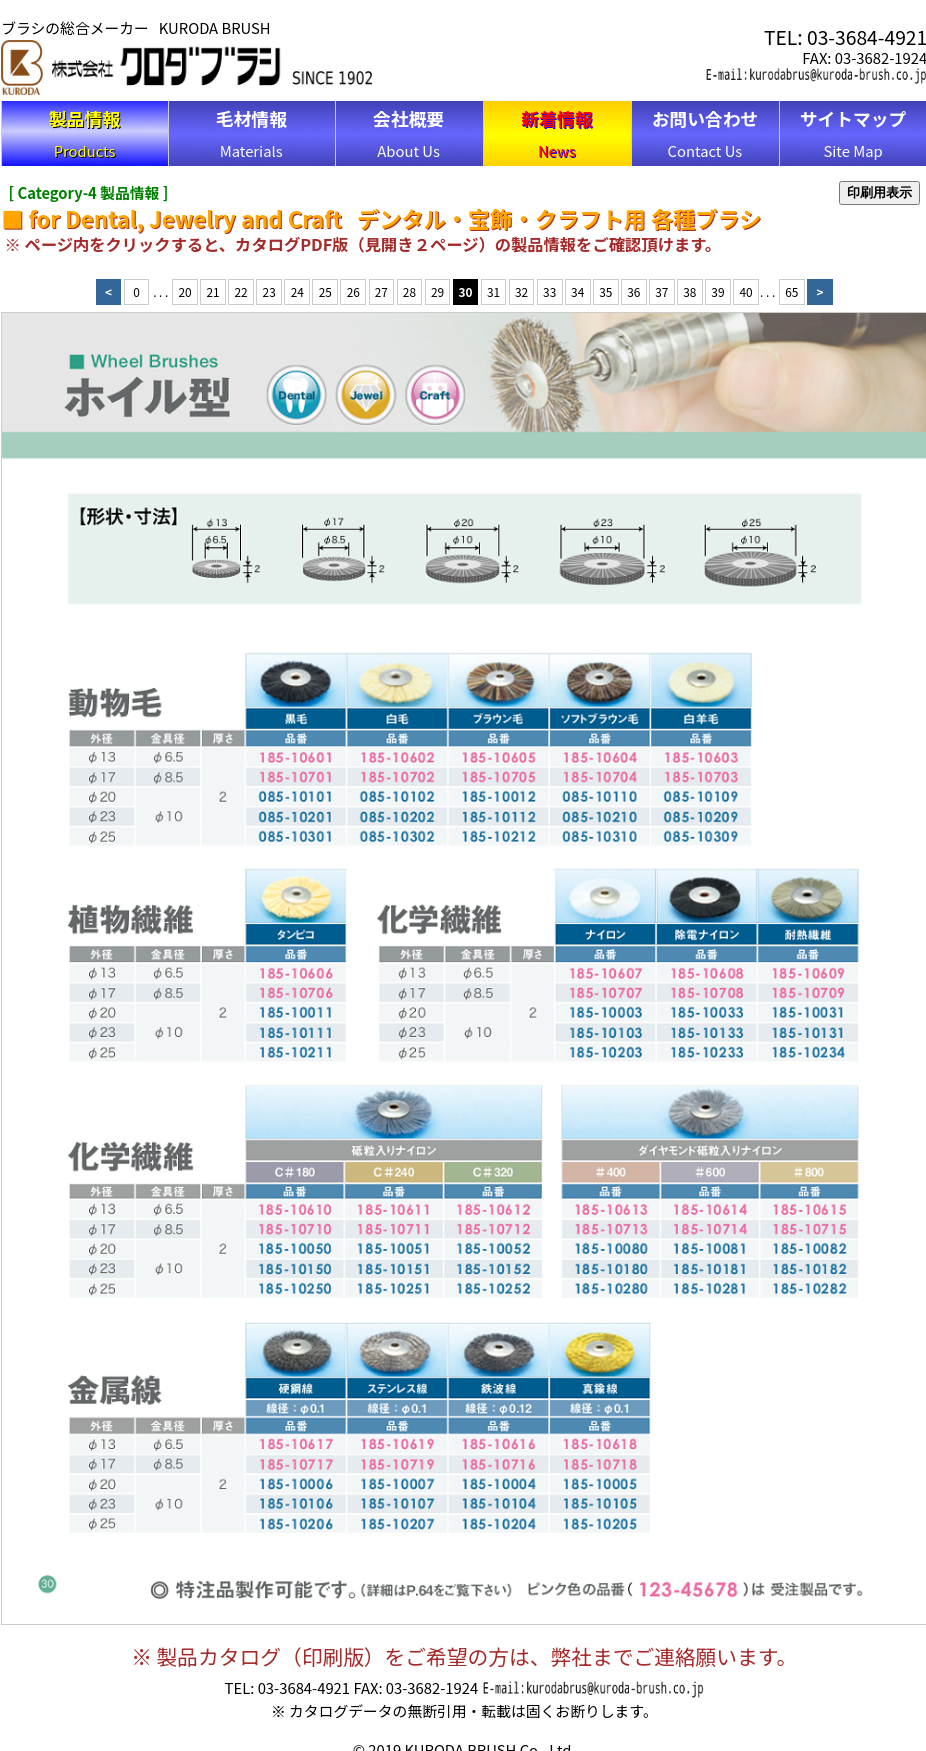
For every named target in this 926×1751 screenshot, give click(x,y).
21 (213, 291)
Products (84, 133)
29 (437, 291)
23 (269, 291)
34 (577, 291)
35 (605, 291)
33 (549, 291)
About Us (408, 133)
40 (745, 291)
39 (717, 291)
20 (184, 291)
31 (493, 291)
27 (381, 291)
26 (353, 291)
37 (661, 291)
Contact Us (705, 133)
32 (521, 291)
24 (297, 291)
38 (689, 291)
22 (241, 291)
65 (791, 291)
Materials (251, 133)
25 (325, 291)
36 (633, 291)
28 (409, 291)
